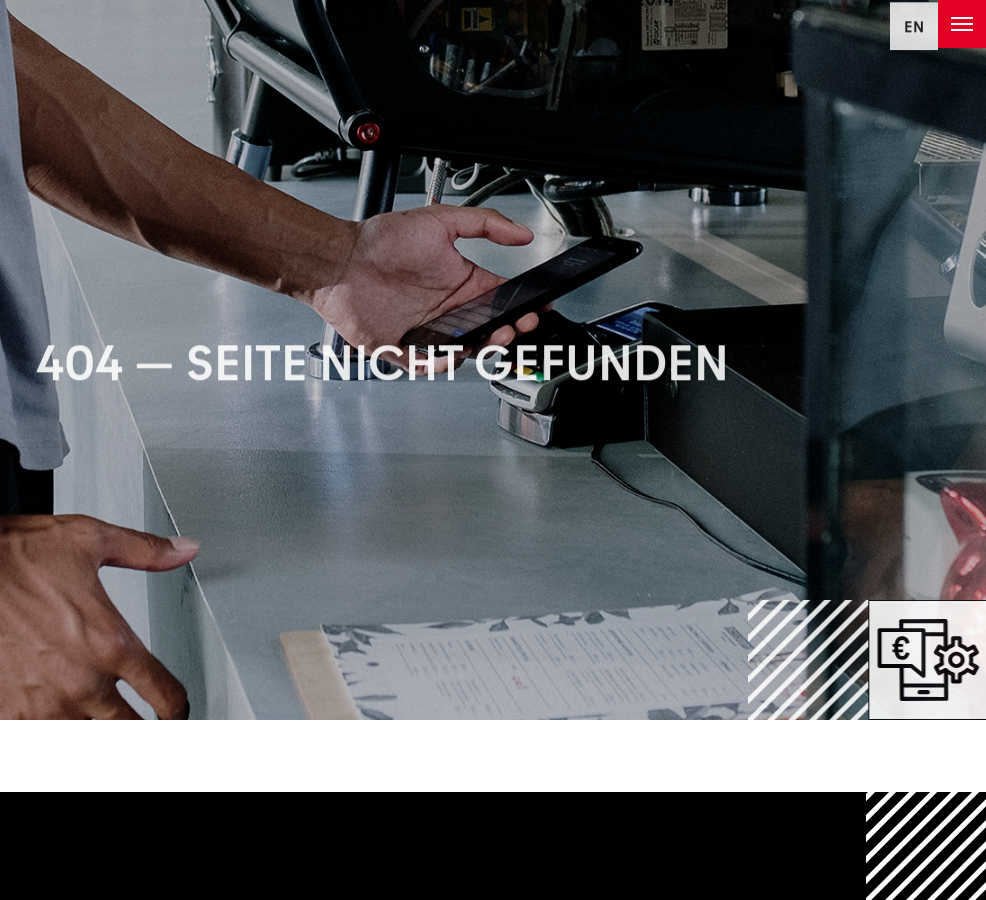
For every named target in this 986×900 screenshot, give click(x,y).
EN (914, 29)
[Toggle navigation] (962, 24)
